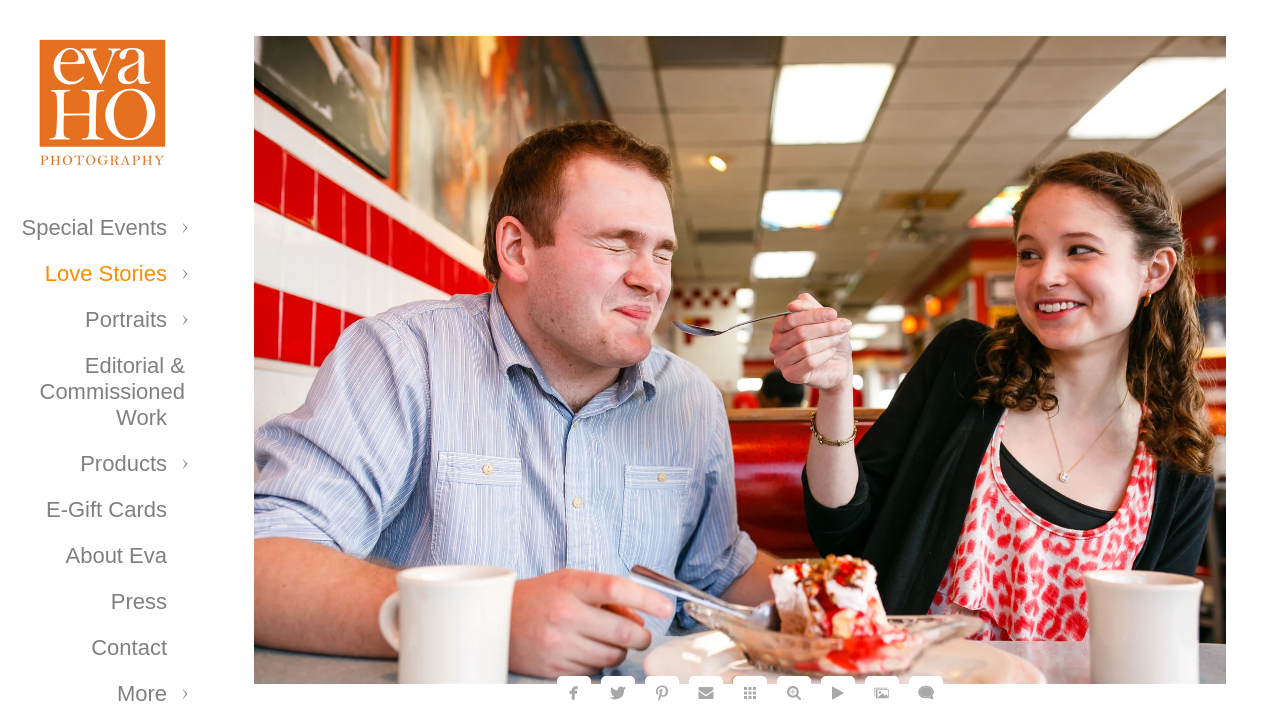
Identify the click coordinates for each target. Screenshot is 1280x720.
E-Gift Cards (106, 509)
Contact (129, 647)
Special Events (94, 227)
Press (139, 601)
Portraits (126, 319)
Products (123, 463)
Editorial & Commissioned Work (113, 391)
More (142, 693)
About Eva (116, 555)
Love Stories (106, 273)
